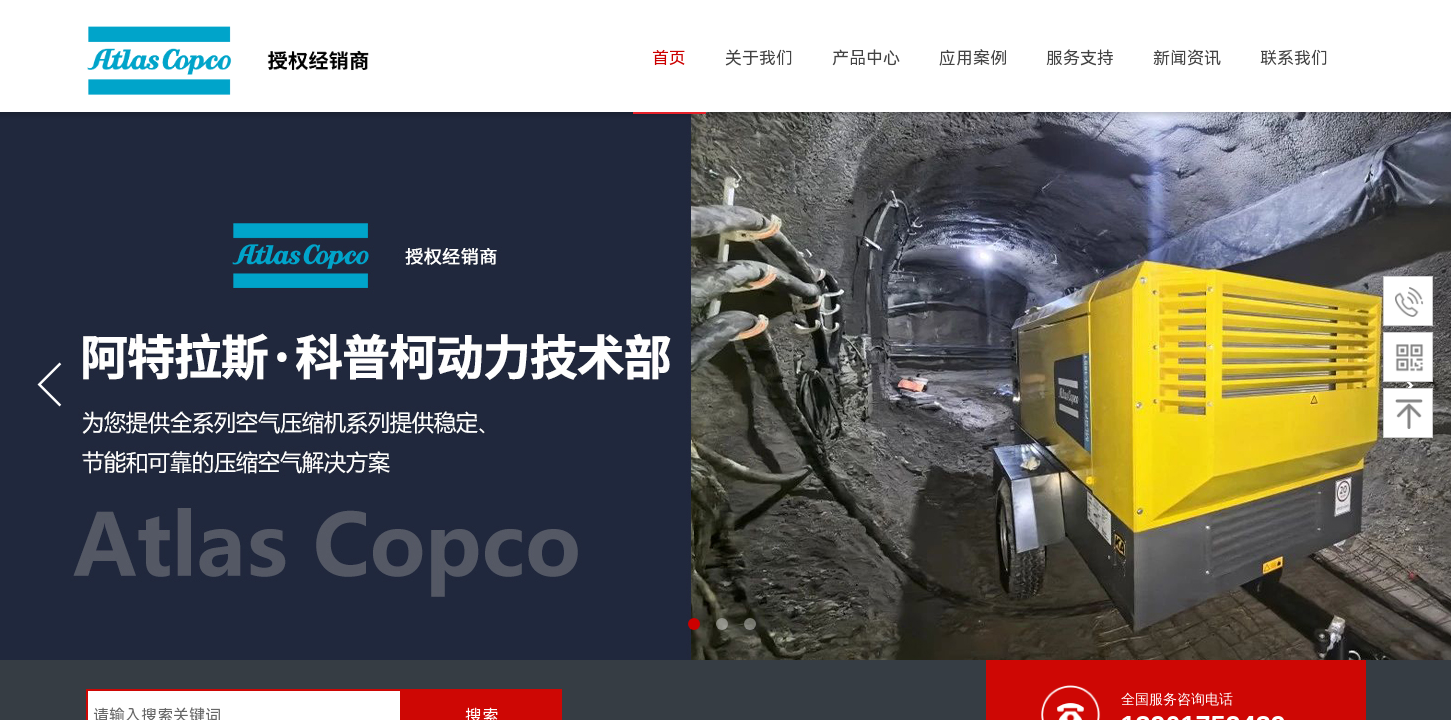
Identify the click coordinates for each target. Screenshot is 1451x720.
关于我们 (759, 58)
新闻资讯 (1187, 58)
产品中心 (866, 58)
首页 (669, 58)
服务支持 (1080, 58)
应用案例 (973, 58)
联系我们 (1294, 58)
